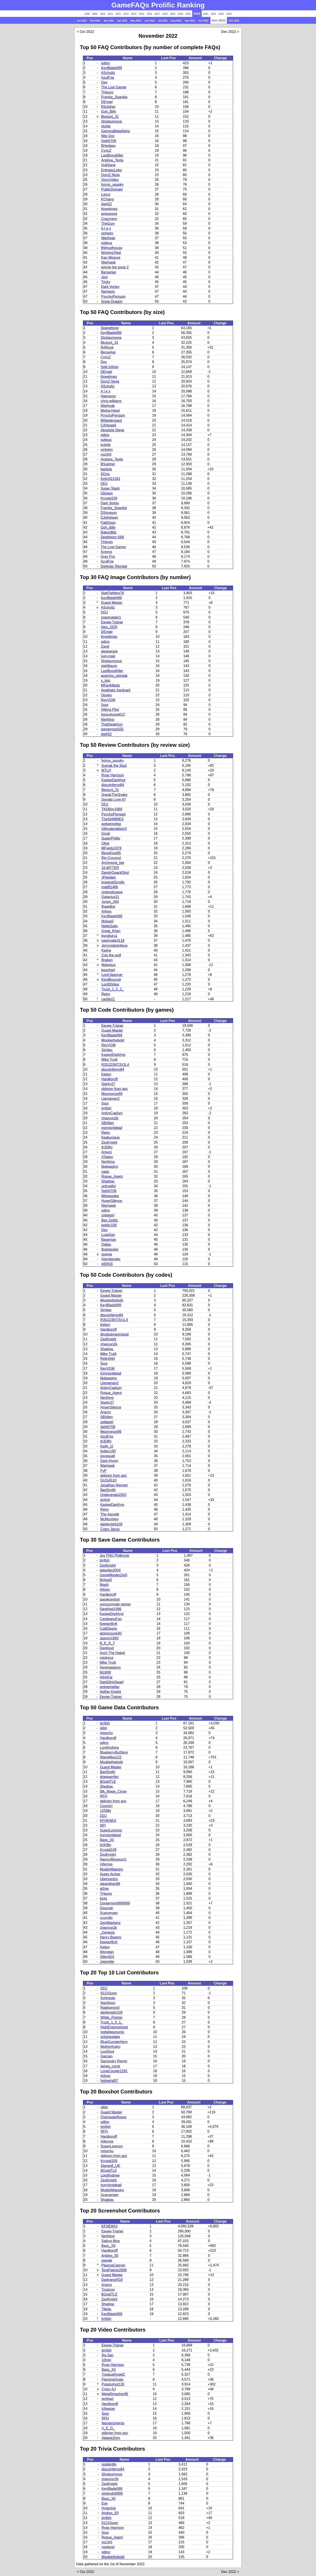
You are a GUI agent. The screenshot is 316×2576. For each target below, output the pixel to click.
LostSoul (107, 2051)
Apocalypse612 (113, 714)
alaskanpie (109, 651)
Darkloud (107, 1648)
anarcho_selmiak (114, 675)
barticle (106, 469)
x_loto (105, 680)
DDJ (104, 483)
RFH (103, 1796)
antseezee (109, 214)
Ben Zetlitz (109, 1220)
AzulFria (107, 77)
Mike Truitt (109, 1059)
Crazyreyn (109, 219)
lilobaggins (109, 1166)
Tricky (105, 282)
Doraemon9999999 (115, 1903)
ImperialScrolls (112, 882)
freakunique (110, 1137)
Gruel (105, 833)
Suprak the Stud (114, 765)
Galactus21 (110, 897)
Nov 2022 (219, 20)
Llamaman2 (110, 1098)
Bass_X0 (107, 1840)
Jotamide (107, 1961)
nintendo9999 (112, 2493)
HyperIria (108, 2508)
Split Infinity (110, 367)
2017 (157, 13)
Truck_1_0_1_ (112, 989)
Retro (105, 994)
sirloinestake (110, 2037)
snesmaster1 (111, 617)
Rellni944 (107, 1358)
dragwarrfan (109, 1777)
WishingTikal (111, 253)
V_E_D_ (108, 2428)
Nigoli (104, 1585)
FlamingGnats (113, 2379)
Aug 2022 (176, 20)
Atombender (110, 1259)
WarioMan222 (111, 1757)
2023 (205, 13)
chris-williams (111, 401)
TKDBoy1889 (111, 809)
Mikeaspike (110, 1196)
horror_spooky (112, 184)
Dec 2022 (234, 20)
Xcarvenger (109, 1913)
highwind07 (109, 2080)
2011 (110, 13)
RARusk (107, 347)
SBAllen (107, 1123)
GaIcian (107, 2056)
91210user (109, 1993)
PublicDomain (112, 189)
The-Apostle (109, 1514)
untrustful (108, 1186)
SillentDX (107, 1957)
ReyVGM (108, 700)
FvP (103, 1471)
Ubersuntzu (109, 1879)
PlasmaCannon (113, 2265)
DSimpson (109, 513)
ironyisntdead (111, 1128)
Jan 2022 (82, 20)
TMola (106, 2309)
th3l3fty (107, 1147)
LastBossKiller (112, 155)
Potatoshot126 (113, 2384)
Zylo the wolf (111, 955)
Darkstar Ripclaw (114, 566)
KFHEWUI (108, 1820)
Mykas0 (107, 921)
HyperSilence (111, 1201)
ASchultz (108, 73)
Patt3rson (108, 522)
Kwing (106, 950)
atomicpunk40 (111, 1633)
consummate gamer (115, 1604)
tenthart (107, 2399)
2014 (133, 13)
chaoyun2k (109, 1118)
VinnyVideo (110, 180)
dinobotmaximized (114, 1334)
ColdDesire (108, 1628)
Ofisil (105, 843)
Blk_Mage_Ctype (113, 1791)
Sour (104, 705)
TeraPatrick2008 (114, 2270)
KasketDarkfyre (113, 780)
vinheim (107, 233)
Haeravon (108, 396)
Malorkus (108, 965)
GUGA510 (108, 1480)
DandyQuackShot (115, 872)
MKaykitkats (110, 685)
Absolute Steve (112, 430)
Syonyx (106, 552)
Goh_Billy (108, 111)
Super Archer (110, 1874)
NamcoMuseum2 (113, 1859)
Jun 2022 (150, 20)
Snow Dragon (111, 301)
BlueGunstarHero (114, 2042)
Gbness (107, 493)
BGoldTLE (108, 1781)
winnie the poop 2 (115, 267)
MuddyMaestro (111, 1869)
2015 (141, 13)
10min (106, 2360)
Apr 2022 (122, 20)
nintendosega (111, 892)
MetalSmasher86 (115, 2394)
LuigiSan (108, 1235)
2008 (87, 13)
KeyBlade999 (111, 68)
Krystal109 (109, 498)
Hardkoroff (109, 1079)
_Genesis (107, 1932)
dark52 (106, 204)
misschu (106, 1733)
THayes (107, 92)
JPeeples (108, 877)
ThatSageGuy (112, 724)
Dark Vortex (110, 287)
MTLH (106, 770)
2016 (149, 13)
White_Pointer (112, 2017)
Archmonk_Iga (112, 863)
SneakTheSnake (114, 795)
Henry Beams (110, 1937)
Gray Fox (108, 556)
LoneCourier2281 (114, 2071)
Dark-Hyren (109, 1461)
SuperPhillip (110, 838)
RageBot (108, 906)
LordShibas (110, 984)
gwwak (106, 2260)
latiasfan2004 (110, 1570)
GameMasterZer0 (113, 1575)
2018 (164, 13)
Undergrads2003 (113, 1495)
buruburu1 (109, 936)
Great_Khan (110, 931)
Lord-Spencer (112, 975)
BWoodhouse (111, 248)
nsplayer (108, 2547)
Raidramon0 (110, 2007)
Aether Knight (110, 1692)
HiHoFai (106, 1677)
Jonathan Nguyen (114, 1485)
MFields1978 (111, 848)
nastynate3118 (112, 940)
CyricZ (106, 150)
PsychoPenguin (113, 296)
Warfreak (108, 238)
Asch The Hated (112, 1653)
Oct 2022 (203, 20)
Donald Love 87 (113, 799)
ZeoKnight (109, 1142)
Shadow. (108, 1181)
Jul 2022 (162, 20)
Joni (104, 277)
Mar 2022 (109, 20)
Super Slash (110, 488)
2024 (213, 13)
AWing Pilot (110, 709)
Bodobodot (109, 1249)
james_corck (110, 2066)
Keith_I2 (106, 1446)
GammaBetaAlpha (115, 131)
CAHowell (108, 425)
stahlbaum (109, 666)
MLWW (105, 1672)
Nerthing (107, 719)
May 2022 (136, 20)
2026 (229, 13)
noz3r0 (106, 454)
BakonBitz (109, 532)
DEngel (107, 102)
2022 (196, 13)
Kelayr (106, 1074)
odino (105, 63)
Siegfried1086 (110, 1609)
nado (105, 1171)
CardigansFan (111, 1619)
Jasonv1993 (109, 1638)
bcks (103, 1898)
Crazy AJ (109, 2389)
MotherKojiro (110, 2046)
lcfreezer (108, 2408)
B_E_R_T (107, 1643)
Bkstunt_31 (110, 116)
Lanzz (106, 194)
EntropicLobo (111, 170)
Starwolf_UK (110, 2166)
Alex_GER (109, 627)
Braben (107, 960)
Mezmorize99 (111, 1094)
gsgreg (106, 1254)
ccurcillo (106, 1918)
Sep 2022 (190, 20)
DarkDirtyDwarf (111, 1682)
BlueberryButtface (114, 1752)
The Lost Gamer (114, 87)
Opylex (106, 695)
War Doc (108, 136)
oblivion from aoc (114, 1089)
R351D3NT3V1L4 (115, 1064)
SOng (105, 474)
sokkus (106, 243)
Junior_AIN (110, 902)
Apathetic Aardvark (115, 690)
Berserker (108, 272)
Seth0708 (108, 141)
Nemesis (108, 291)
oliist (103, 1728)
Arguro (106, 1152)
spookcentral (110, 1599)
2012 (118, 13)
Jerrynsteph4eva (114, 945)
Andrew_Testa (112, 160)
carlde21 (108, 999)
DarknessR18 (112, 2280)
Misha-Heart (110, 410)
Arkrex (106, 911)
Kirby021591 (110, 479)
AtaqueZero (111, 2438)
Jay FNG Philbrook (114, 1555)
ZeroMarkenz (110, 1923)
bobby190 (109, 1225)
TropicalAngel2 (113, 2374)
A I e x (106, 228)
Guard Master (111, 602)
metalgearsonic (112, 2032)
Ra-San (107, 2355)
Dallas (106, 1244)
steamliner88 (110, 1884)
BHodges (108, 146)
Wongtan (107, 1952)
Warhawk (108, 262)
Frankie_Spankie (114, 97)
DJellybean (109, 517)
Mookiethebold (112, 1040)
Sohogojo (108, 1998)
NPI (103, 1825)
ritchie (106, 126)
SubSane (108, 165)
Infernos (106, 1864)
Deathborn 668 (112, 537)
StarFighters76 (112, 593)
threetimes (109, 209)
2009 (94, 13)
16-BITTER (110, 868)
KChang (107, 199)
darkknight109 (111, 1524)
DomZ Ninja (110, 175)
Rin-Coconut (111, 858)
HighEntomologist (114, 2027)
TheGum (108, 223)
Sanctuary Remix (114, 2061)
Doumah (106, 1908)
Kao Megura (110, 257)
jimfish (106, 1108)
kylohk (106, 445)
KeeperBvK (108, 1624)
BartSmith (108, 1490)
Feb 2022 (95, 20)
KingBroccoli (111, 979)
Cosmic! (106, 1806)
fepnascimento (113, 2423)
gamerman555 (112, 729)
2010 (102, 13)
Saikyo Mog (110, 2241)
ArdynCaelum (112, 1113)
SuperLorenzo (111, 1830)
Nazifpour (108, 2003)
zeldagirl (108, 1215)
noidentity (109, 2464)
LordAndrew (109, 1747)
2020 (180, 13)
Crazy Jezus (110, 1529)
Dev (104, 82)
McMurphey (109, 1519)
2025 (221, 13)
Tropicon (108, 2289)
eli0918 (107, 1264)
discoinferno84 (112, 785)
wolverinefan (111, 824)
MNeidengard (111, 420)
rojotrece (106, 1658)
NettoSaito (109, 926)
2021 (188, 13)
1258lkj (105, 1811)
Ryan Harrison (112, 775)
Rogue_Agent (112, 1176)
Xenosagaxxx (110, 1667)
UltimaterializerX (114, 829)
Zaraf (105, 646)
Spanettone (110, 328)
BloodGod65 (111, 853)
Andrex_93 (109, 2255)
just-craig (108, 656)
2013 (126, 13)
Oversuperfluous (113, 2117)
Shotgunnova (111, 121)
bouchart (108, 970)
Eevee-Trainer (112, 622)
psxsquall (107, 1456)
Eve (104, 2503)
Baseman (108, 1239)
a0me (104, 1888)
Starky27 (108, 1084)
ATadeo (107, 1157)
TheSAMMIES (112, 819)
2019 (172, 13)
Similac (107, 1050)
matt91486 (109, 887)
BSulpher (108, 107)
